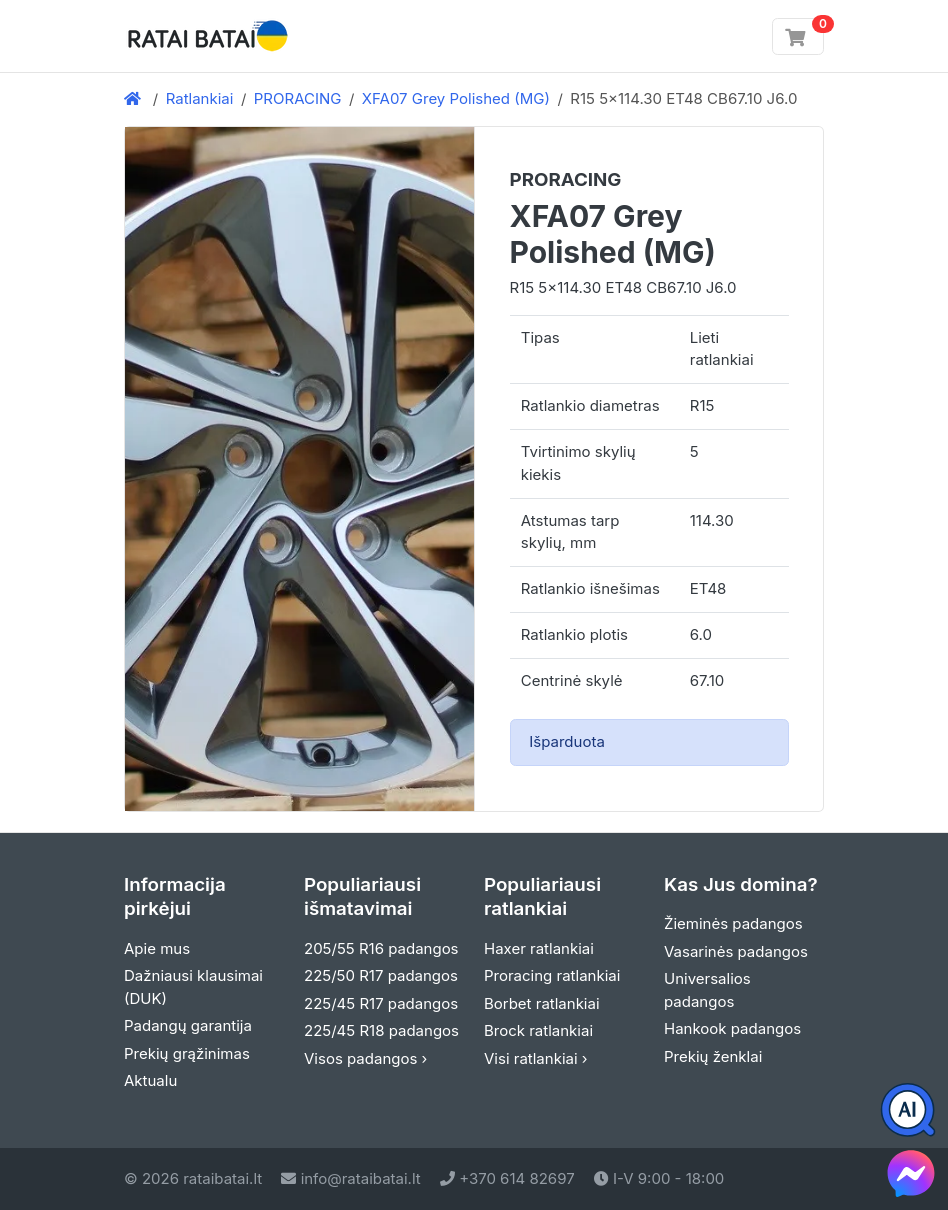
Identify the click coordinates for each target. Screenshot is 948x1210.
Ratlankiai (200, 98)
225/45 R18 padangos (381, 1030)
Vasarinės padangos (736, 951)
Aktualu (150, 1080)
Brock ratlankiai (538, 1030)
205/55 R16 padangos (381, 948)
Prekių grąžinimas (187, 1053)
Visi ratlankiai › (536, 1058)
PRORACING (298, 98)
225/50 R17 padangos (381, 975)
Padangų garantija (188, 1025)
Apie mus (157, 948)
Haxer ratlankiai (539, 948)
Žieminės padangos (733, 923)
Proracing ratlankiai (552, 975)
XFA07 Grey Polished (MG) (456, 98)
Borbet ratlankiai (542, 1003)
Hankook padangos (732, 1028)
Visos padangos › (365, 1058)
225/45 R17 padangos (381, 1003)
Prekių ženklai (713, 1056)
